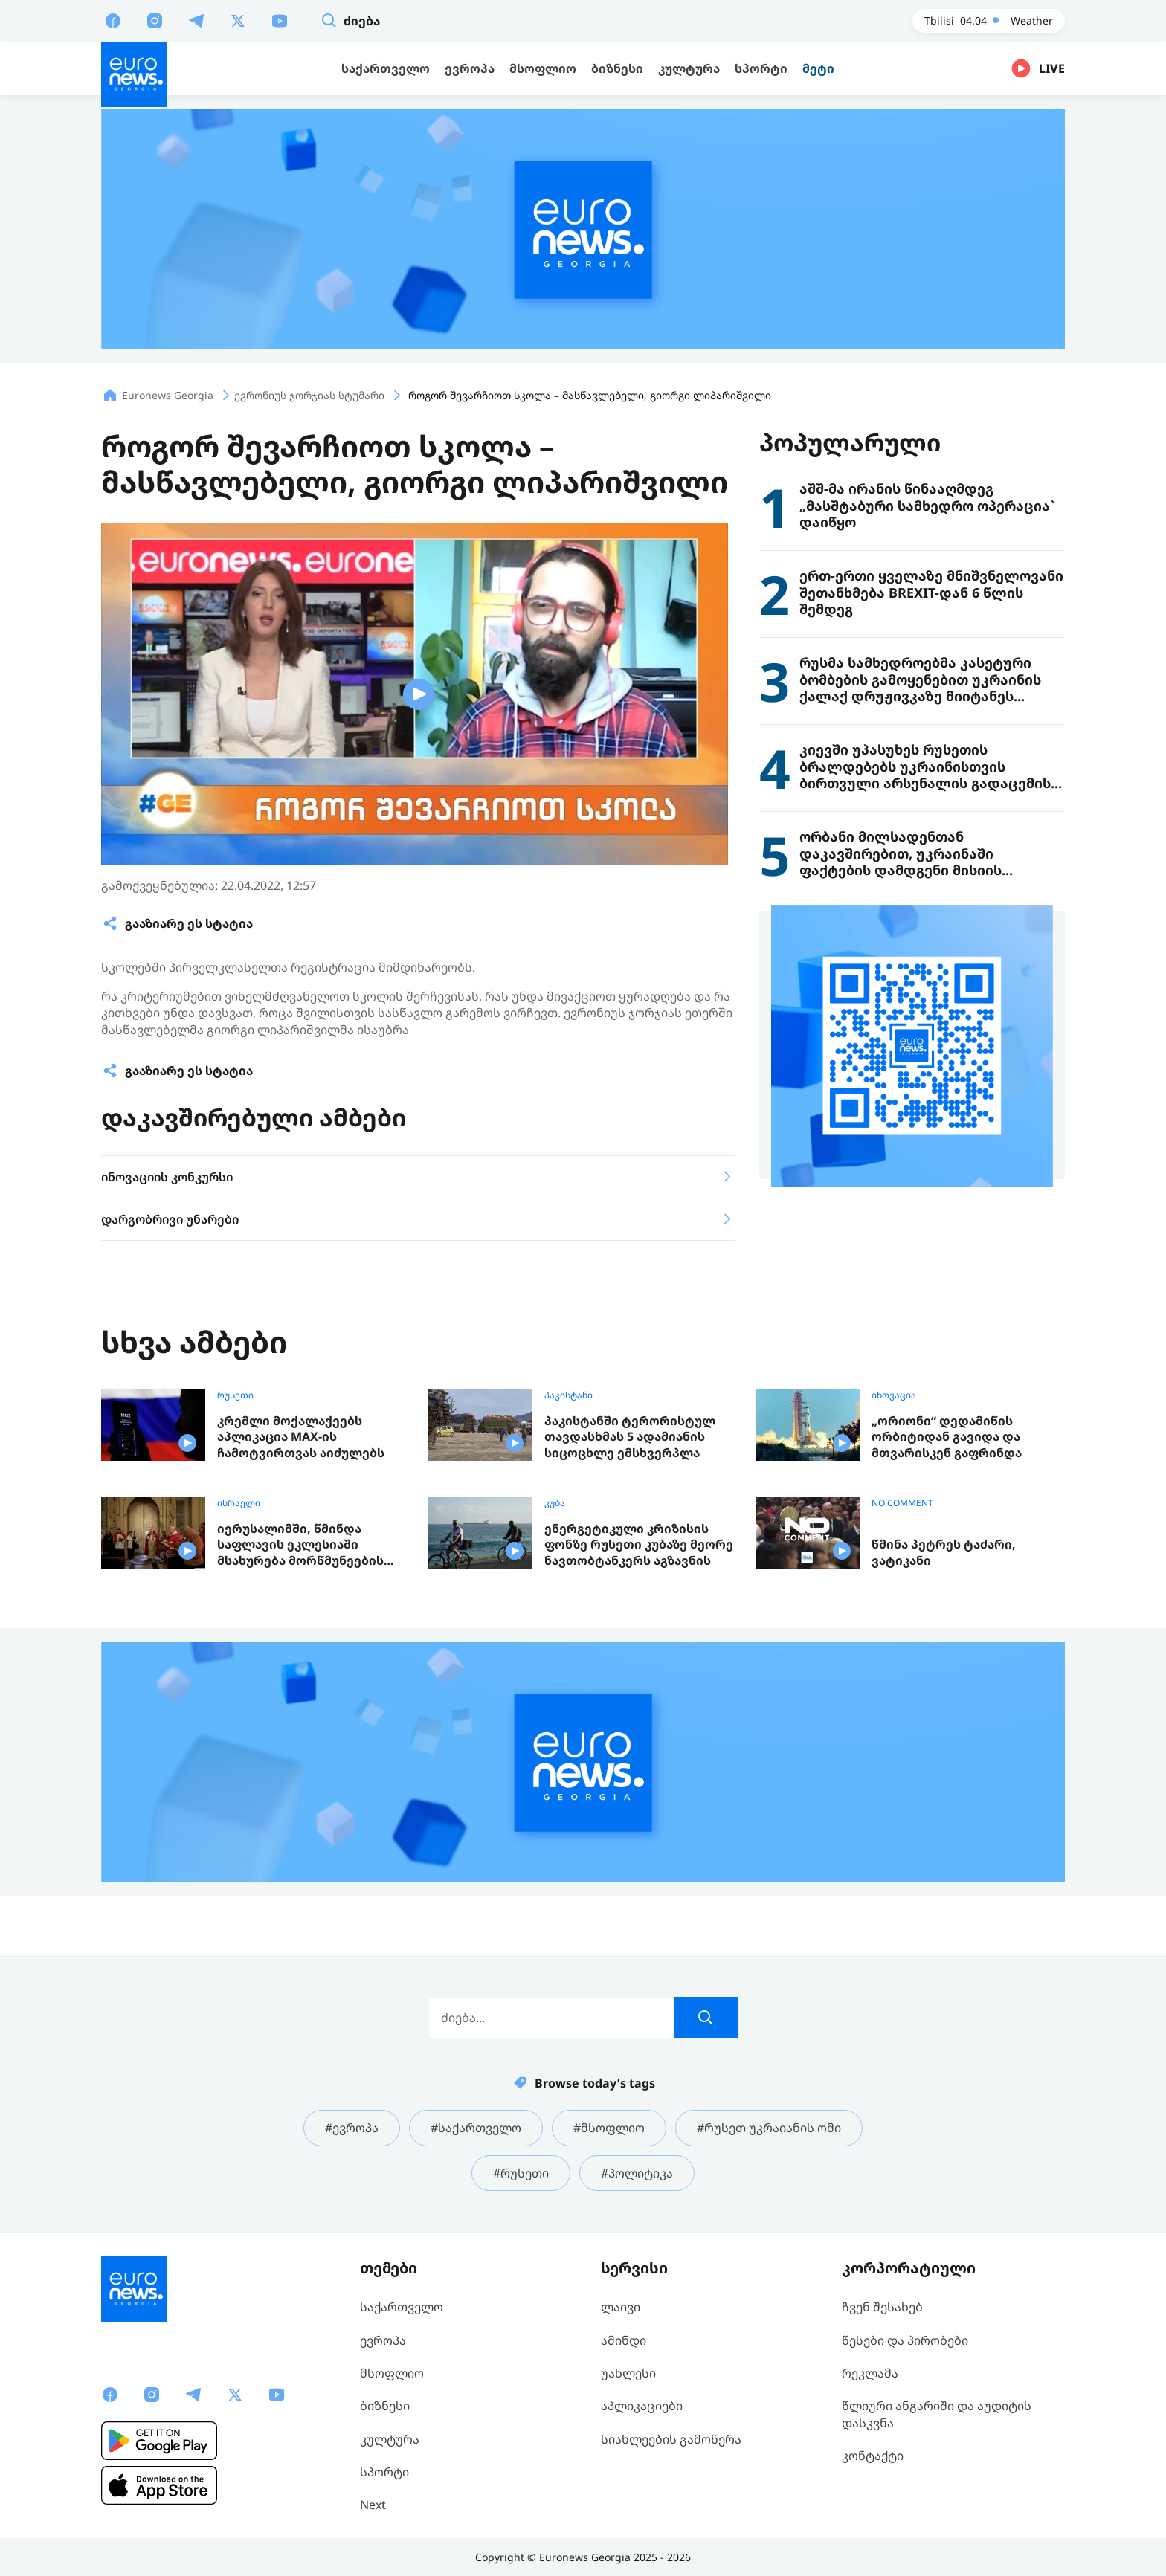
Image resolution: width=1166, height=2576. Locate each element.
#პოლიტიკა (637, 2173)
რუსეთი (235, 1395)
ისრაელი (238, 1503)
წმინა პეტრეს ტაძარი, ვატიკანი (944, 1553)
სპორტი (384, 2472)
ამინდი (623, 2340)
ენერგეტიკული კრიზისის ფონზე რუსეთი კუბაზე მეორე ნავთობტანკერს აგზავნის (638, 1545)
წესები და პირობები (905, 2340)
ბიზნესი (385, 2406)
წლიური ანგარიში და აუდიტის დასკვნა (936, 2414)
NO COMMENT (902, 1503)
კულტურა (389, 2439)
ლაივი (620, 2307)
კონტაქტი (873, 2455)
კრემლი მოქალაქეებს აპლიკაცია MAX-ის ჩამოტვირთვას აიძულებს (300, 1437)
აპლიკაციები (642, 2406)
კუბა (554, 1503)
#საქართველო (476, 2128)
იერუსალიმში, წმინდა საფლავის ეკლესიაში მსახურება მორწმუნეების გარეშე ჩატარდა (300, 1545)
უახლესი (628, 2373)
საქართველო (401, 2307)
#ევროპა (352, 2128)
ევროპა (383, 2340)
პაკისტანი (568, 1395)
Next (373, 2504)
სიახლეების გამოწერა (671, 2439)
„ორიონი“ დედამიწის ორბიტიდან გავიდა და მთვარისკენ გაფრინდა (947, 1437)
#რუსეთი (521, 2173)
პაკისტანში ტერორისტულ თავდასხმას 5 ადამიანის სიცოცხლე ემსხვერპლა (629, 1437)
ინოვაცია (894, 1395)
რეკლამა (870, 2373)
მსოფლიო (392, 2373)
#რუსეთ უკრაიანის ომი (769, 2128)
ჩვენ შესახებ (882, 2307)
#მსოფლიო (609, 2128)
